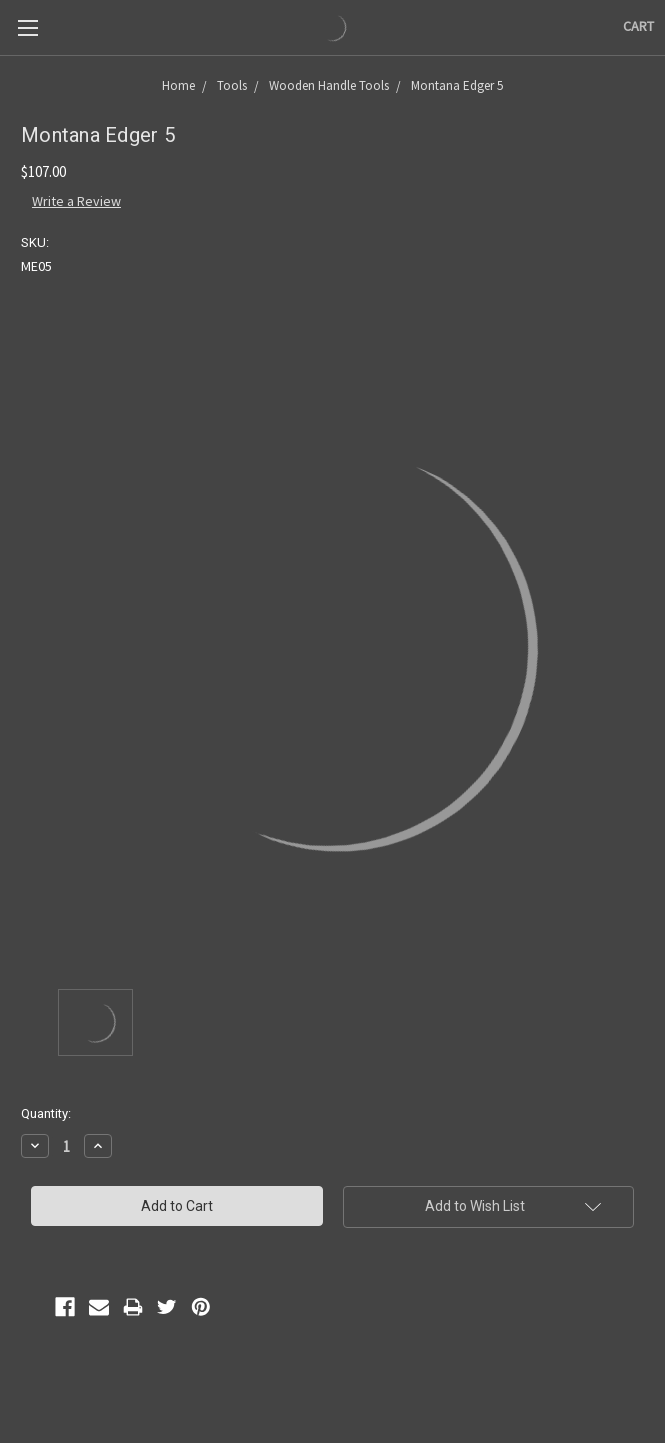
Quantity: (46, 1113)
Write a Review (76, 201)
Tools (232, 85)
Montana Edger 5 (457, 85)
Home (178, 85)
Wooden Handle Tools (329, 85)
